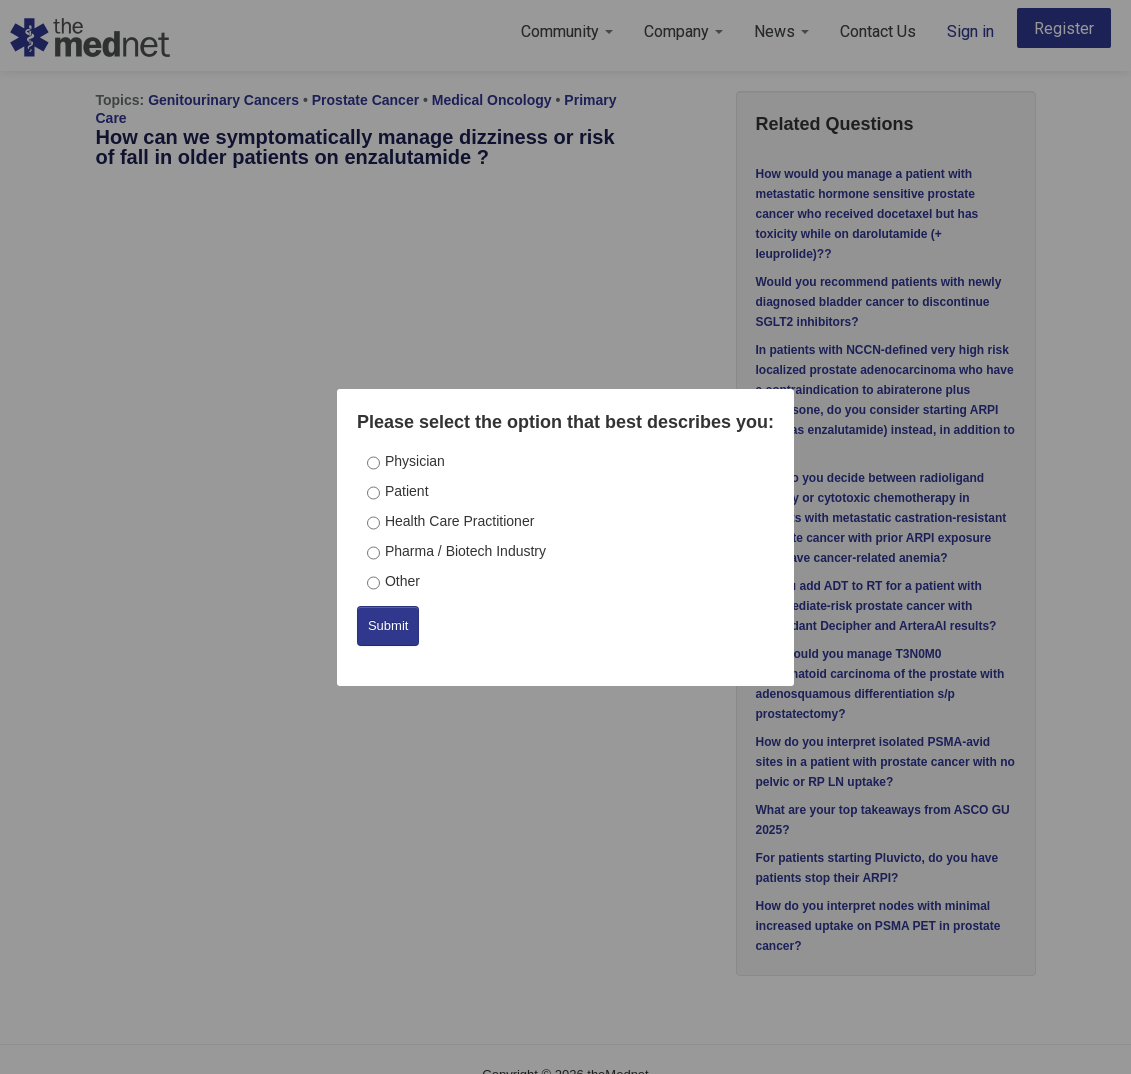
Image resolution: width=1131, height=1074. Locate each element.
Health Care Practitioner (459, 521)
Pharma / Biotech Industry (465, 551)
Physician (415, 461)
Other (402, 581)
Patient (407, 491)
